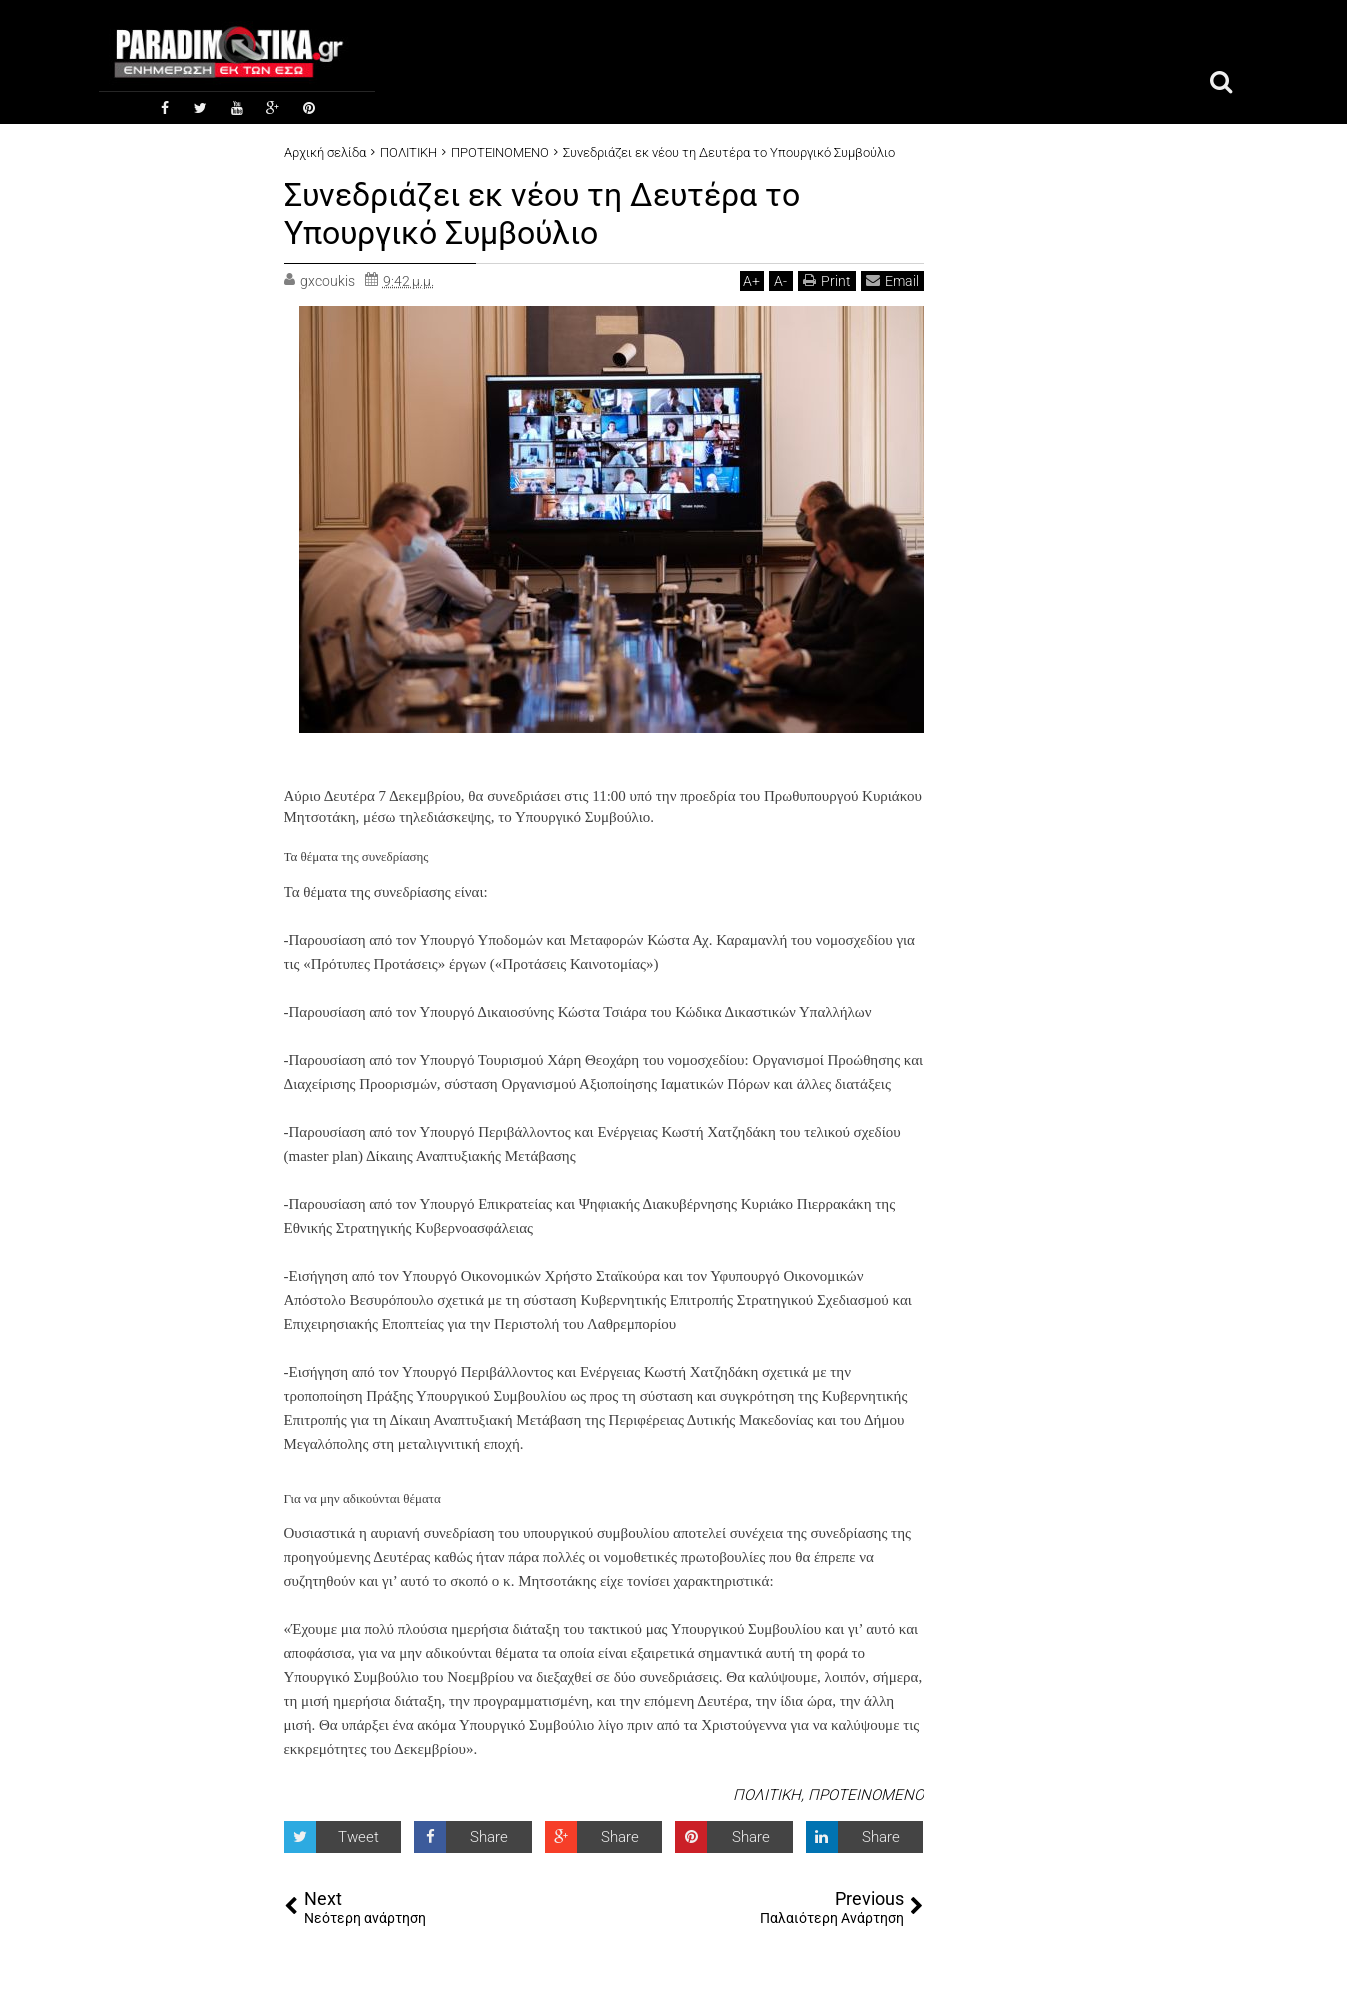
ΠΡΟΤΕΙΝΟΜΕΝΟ (866, 1795)
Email (892, 280)
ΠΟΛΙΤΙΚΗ (767, 1795)
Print (827, 280)
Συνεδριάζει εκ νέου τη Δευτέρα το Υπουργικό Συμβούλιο (542, 214)
